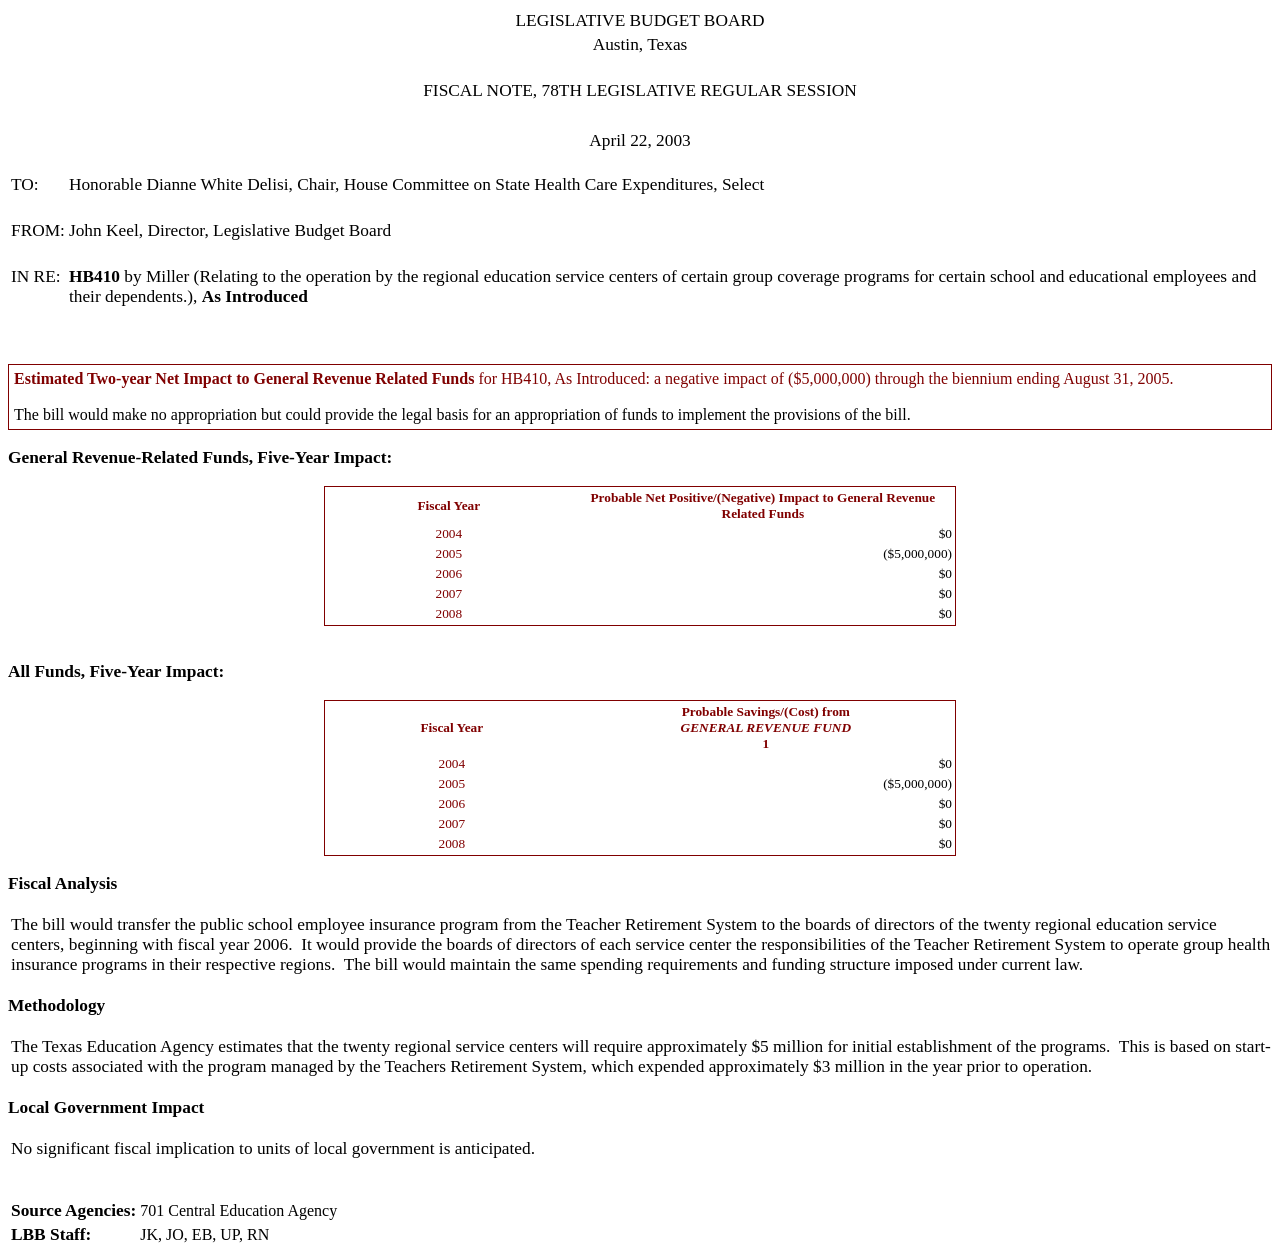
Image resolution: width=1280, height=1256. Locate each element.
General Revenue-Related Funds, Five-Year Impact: (200, 457)
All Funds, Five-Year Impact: (116, 671)
